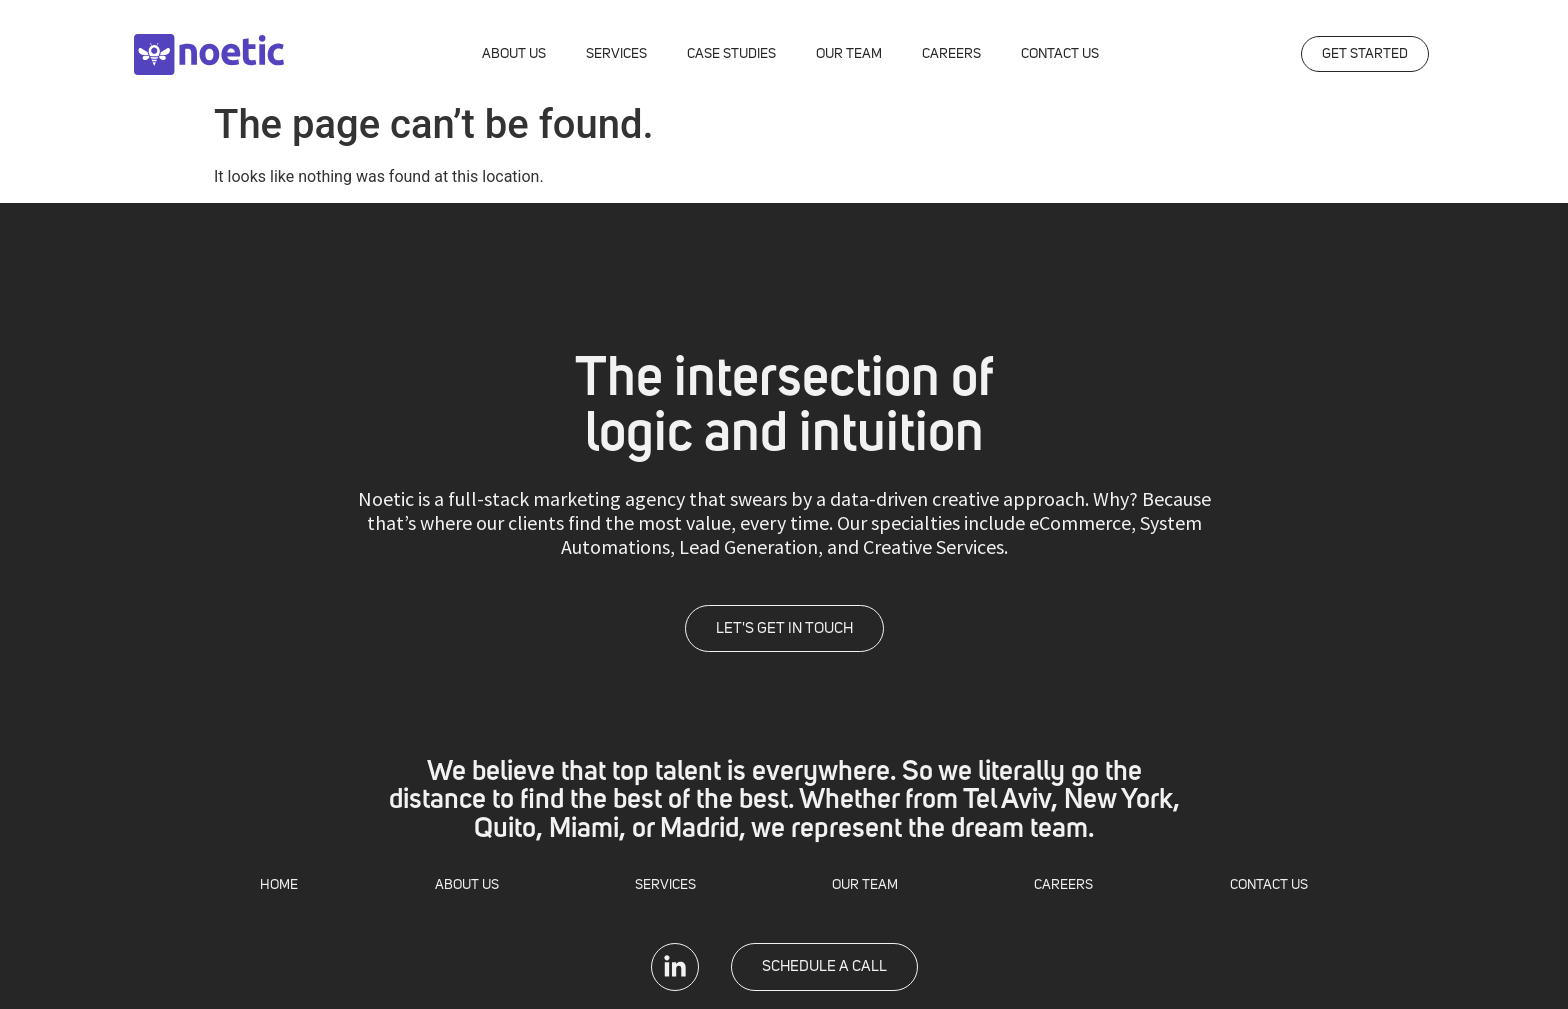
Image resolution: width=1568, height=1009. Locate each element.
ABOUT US (514, 54)
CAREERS (951, 54)
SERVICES (616, 54)
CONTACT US (1060, 54)
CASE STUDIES (731, 54)
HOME (279, 885)
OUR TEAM (849, 54)
